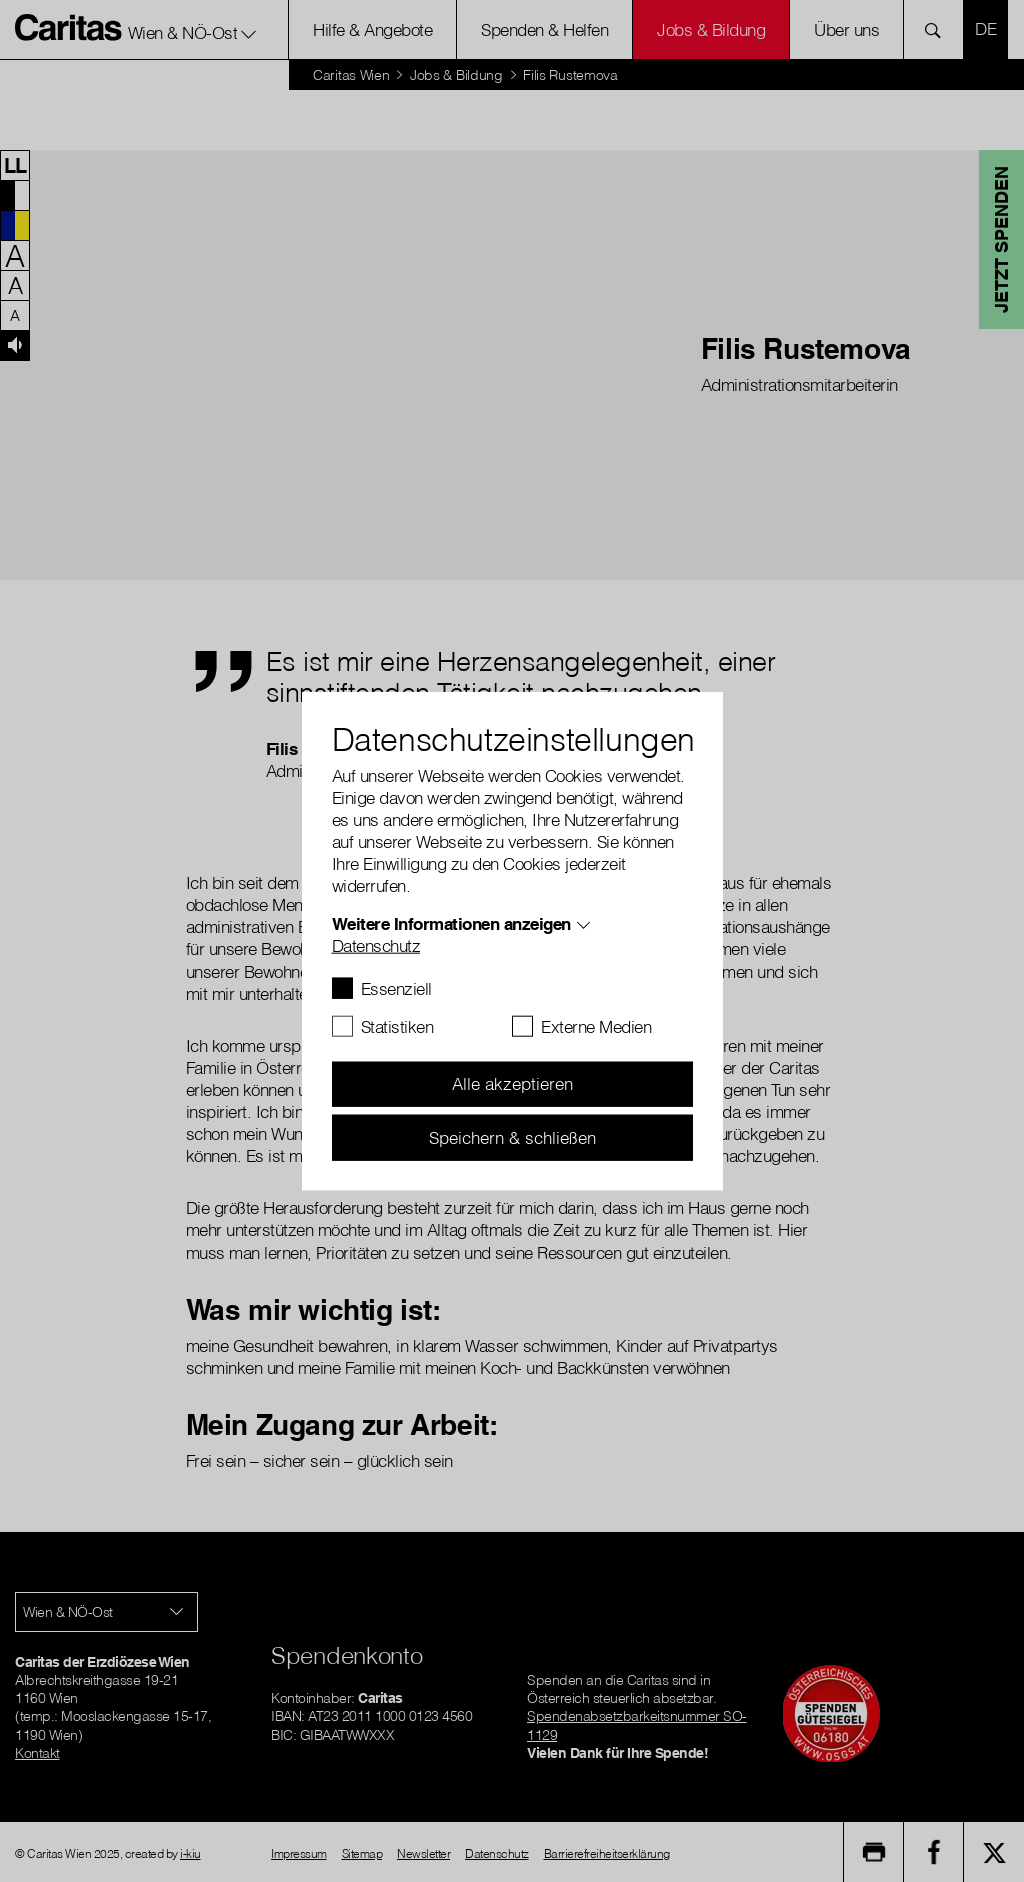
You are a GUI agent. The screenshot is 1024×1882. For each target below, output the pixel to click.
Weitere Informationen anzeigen (451, 922)
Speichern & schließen (512, 1136)
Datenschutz (376, 944)
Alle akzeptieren (512, 1083)
